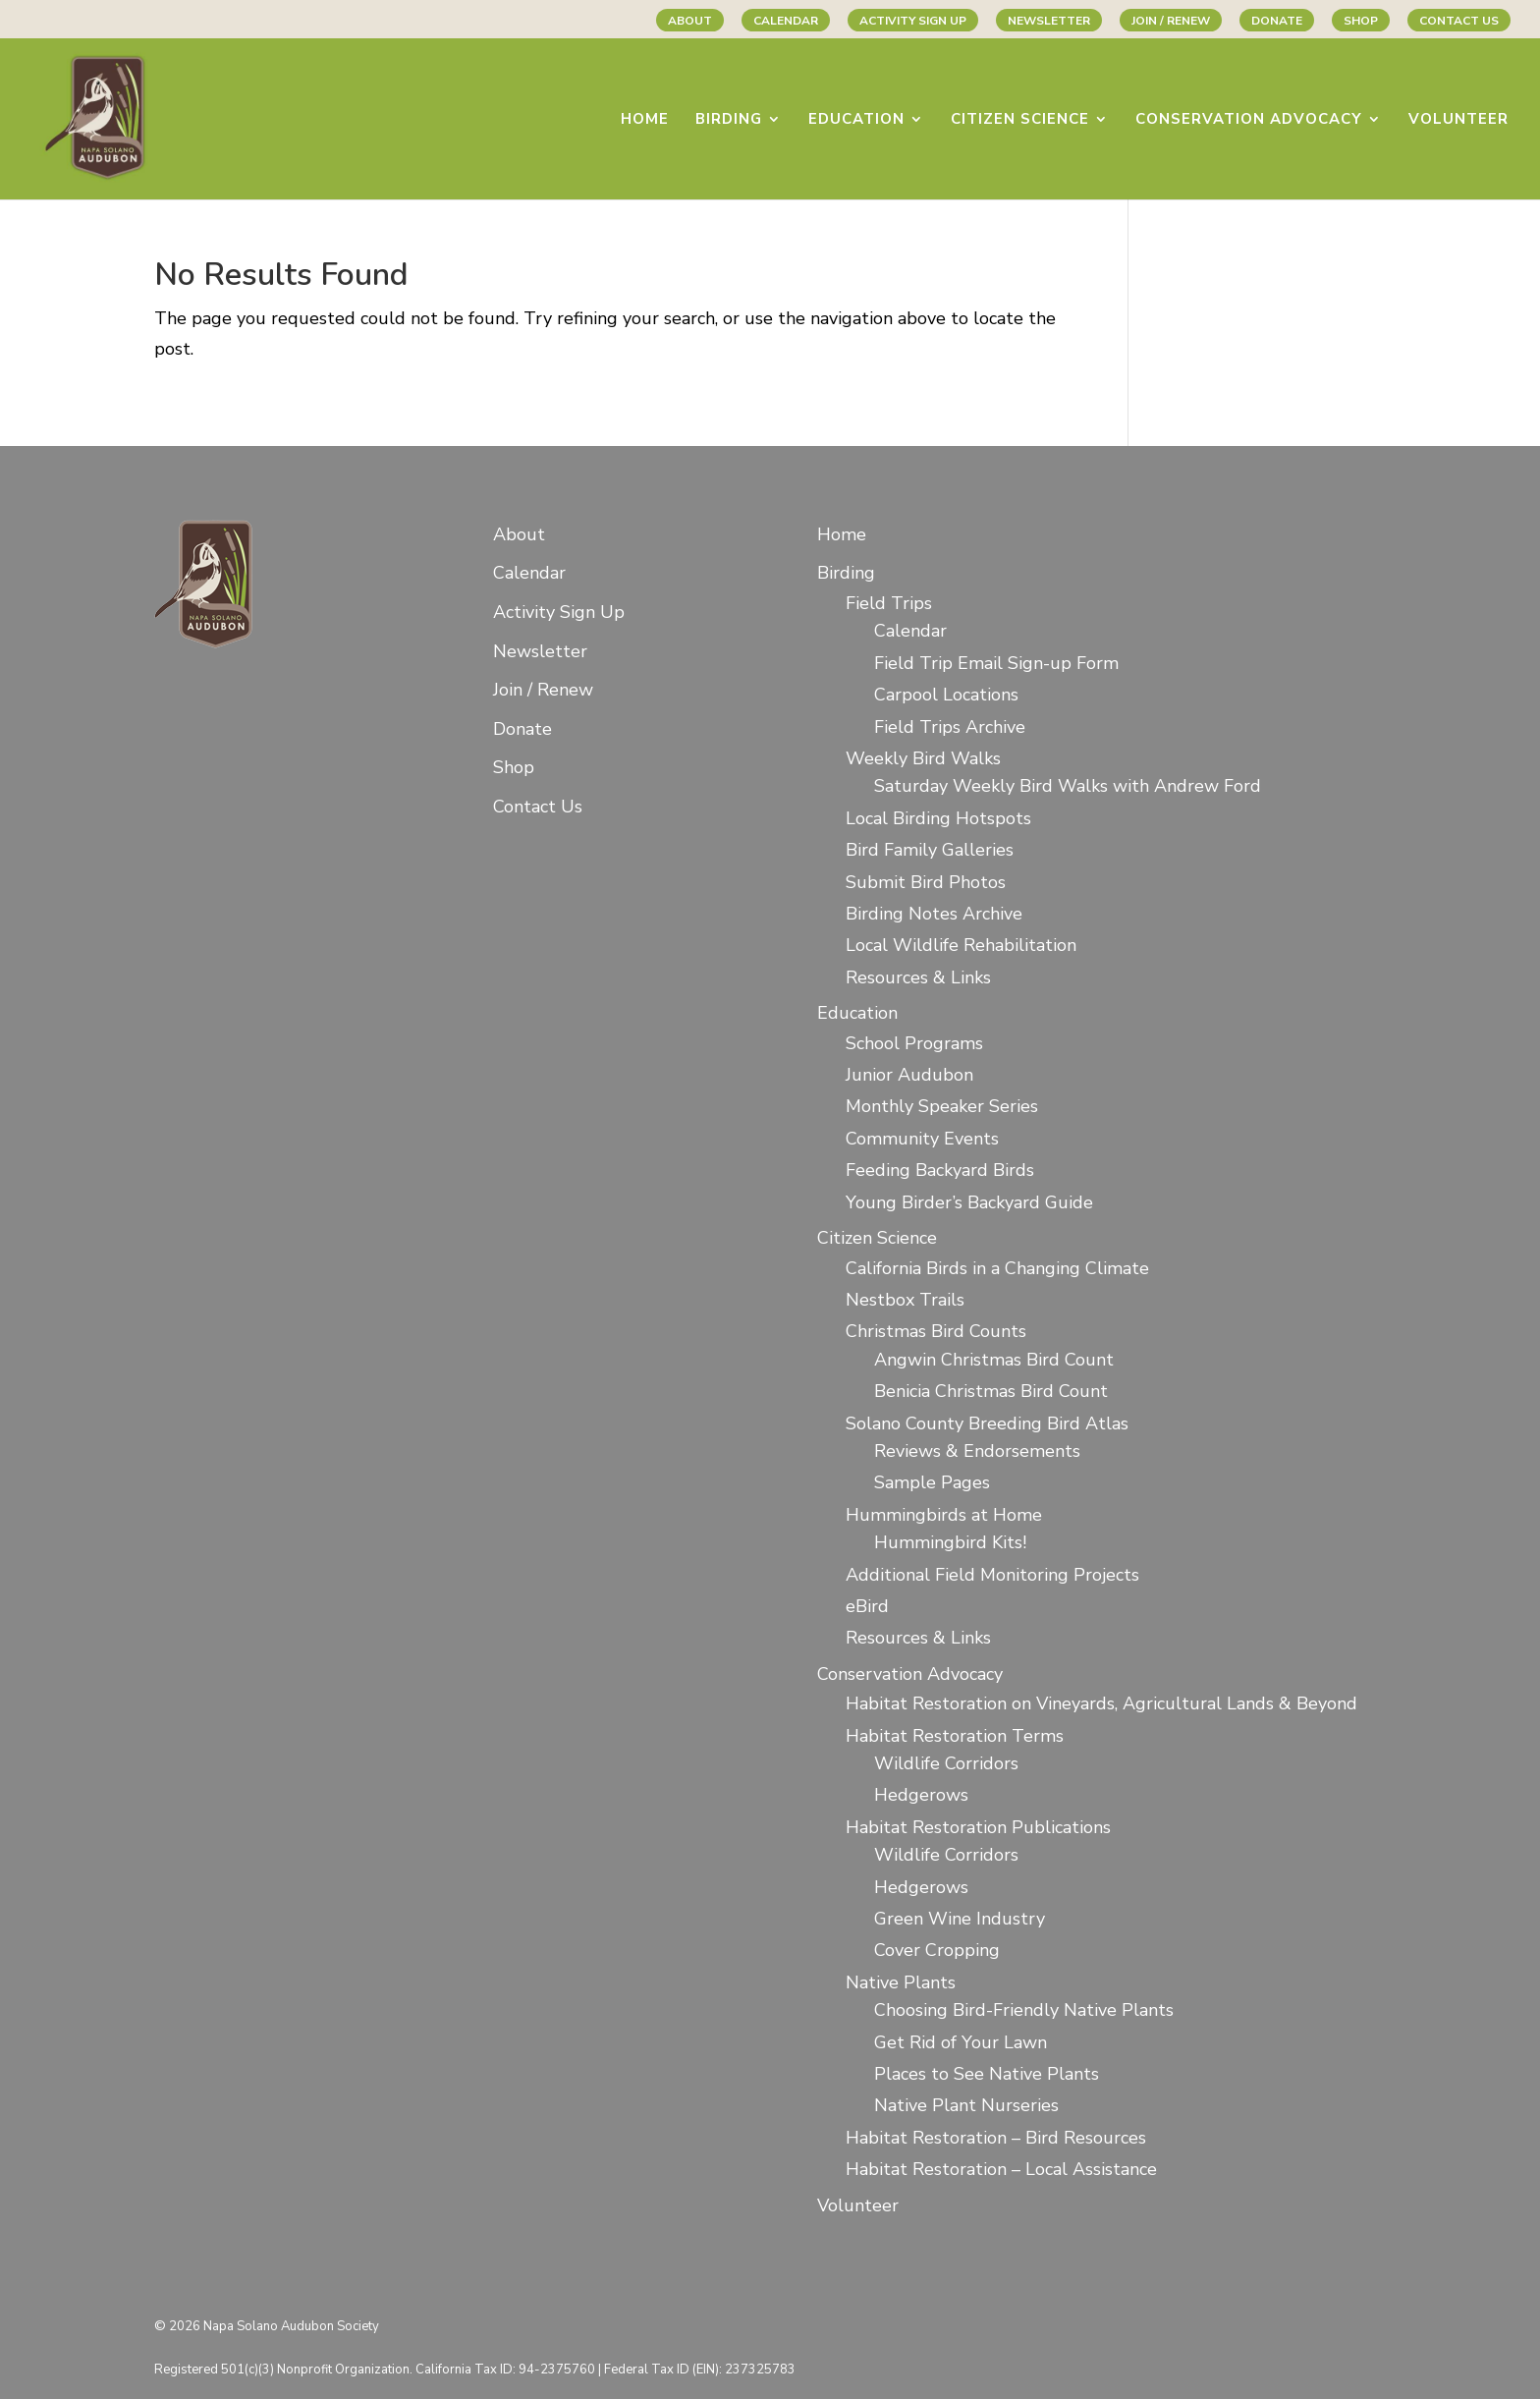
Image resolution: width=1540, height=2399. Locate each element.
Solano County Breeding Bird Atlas (987, 1423)
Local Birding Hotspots (938, 818)
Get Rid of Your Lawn (960, 2042)
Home (645, 120)
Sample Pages (932, 1482)
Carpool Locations (946, 694)
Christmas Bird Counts (936, 1331)
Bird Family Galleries (930, 850)
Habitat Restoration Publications (978, 1827)
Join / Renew (1170, 20)
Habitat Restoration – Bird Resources (996, 2137)
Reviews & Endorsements (977, 1451)
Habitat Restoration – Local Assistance (1001, 2169)
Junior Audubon (909, 1075)
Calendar (785, 20)
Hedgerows (921, 1795)
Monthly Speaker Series (942, 1106)
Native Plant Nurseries (966, 2105)
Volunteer (1458, 120)
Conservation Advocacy (1248, 120)
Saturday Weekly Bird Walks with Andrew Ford (1067, 786)
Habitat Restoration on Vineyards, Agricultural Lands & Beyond (1101, 1703)
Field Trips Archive (949, 727)
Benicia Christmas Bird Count (991, 1391)
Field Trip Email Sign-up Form (996, 663)
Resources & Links (918, 977)
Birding (728, 120)
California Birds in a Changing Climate (997, 1268)
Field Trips (889, 603)
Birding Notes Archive (934, 913)
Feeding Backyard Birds (940, 1170)
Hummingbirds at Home (944, 1515)
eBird (867, 1606)
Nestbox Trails (905, 1299)
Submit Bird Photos (926, 882)
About (690, 20)
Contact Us (1459, 20)
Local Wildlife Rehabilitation (961, 945)
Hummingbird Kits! (950, 1542)
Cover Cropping (937, 1950)
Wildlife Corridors (946, 1763)
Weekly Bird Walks (923, 758)
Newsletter (1049, 20)
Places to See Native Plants (986, 2074)
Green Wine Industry (959, 1918)
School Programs (914, 1043)
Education (856, 120)
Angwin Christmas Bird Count (994, 1359)
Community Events (922, 1138)
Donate (1276, 20)
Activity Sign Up (912, 20)
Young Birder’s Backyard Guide (969, 1202)
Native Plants (901, 1982)
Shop (1361, 20)
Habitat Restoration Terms (955, 1736)
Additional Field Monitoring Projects (992, 1575)
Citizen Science (1020, 120)
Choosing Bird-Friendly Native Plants (1024, 2010)
